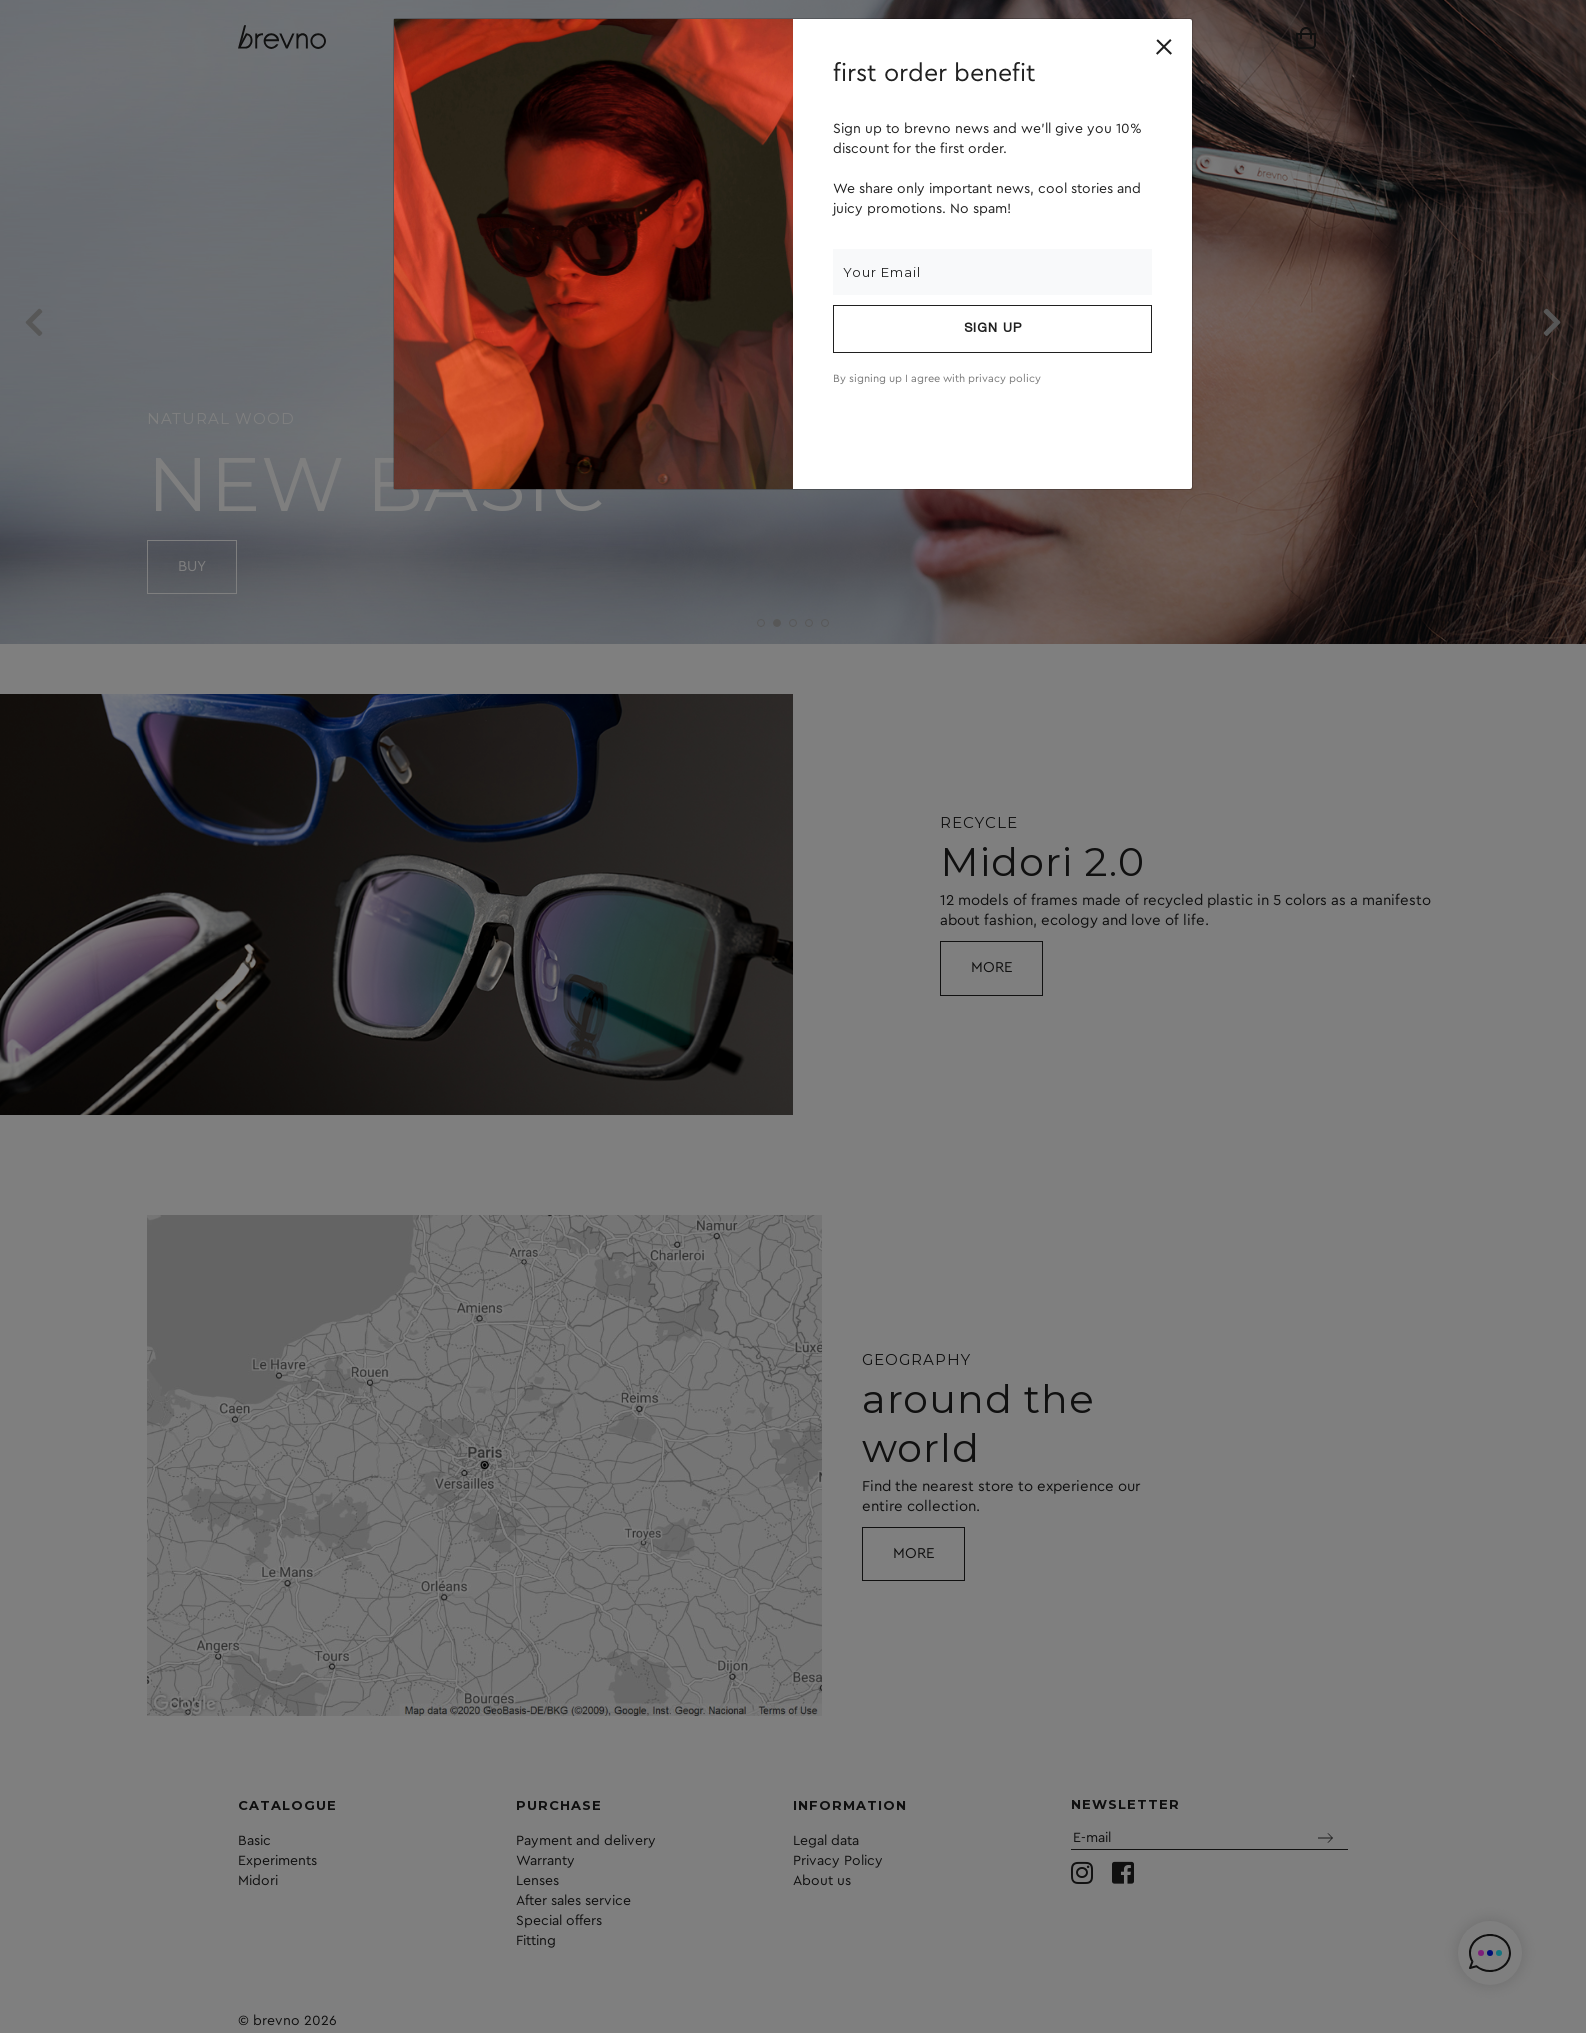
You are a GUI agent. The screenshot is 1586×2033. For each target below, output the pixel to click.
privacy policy (1004, 378)
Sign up (993, 329)
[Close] (1164, 47)
